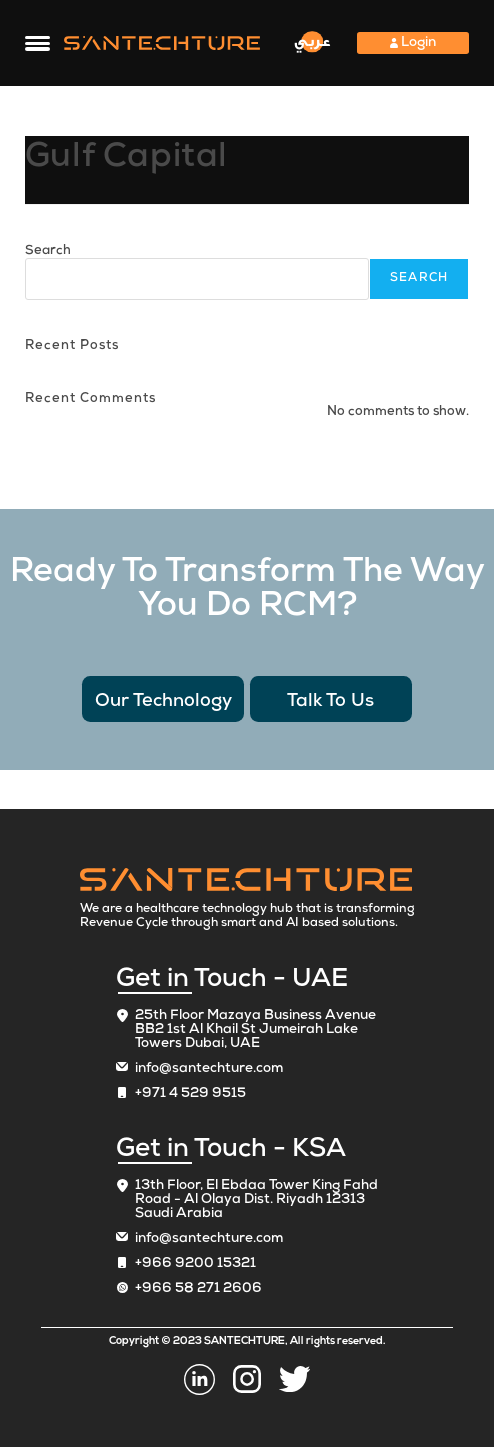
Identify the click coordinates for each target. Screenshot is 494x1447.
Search (48, 251)
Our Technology (163, 702)
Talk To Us (330, 702)
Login (413, 43)
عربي (312, 41)
